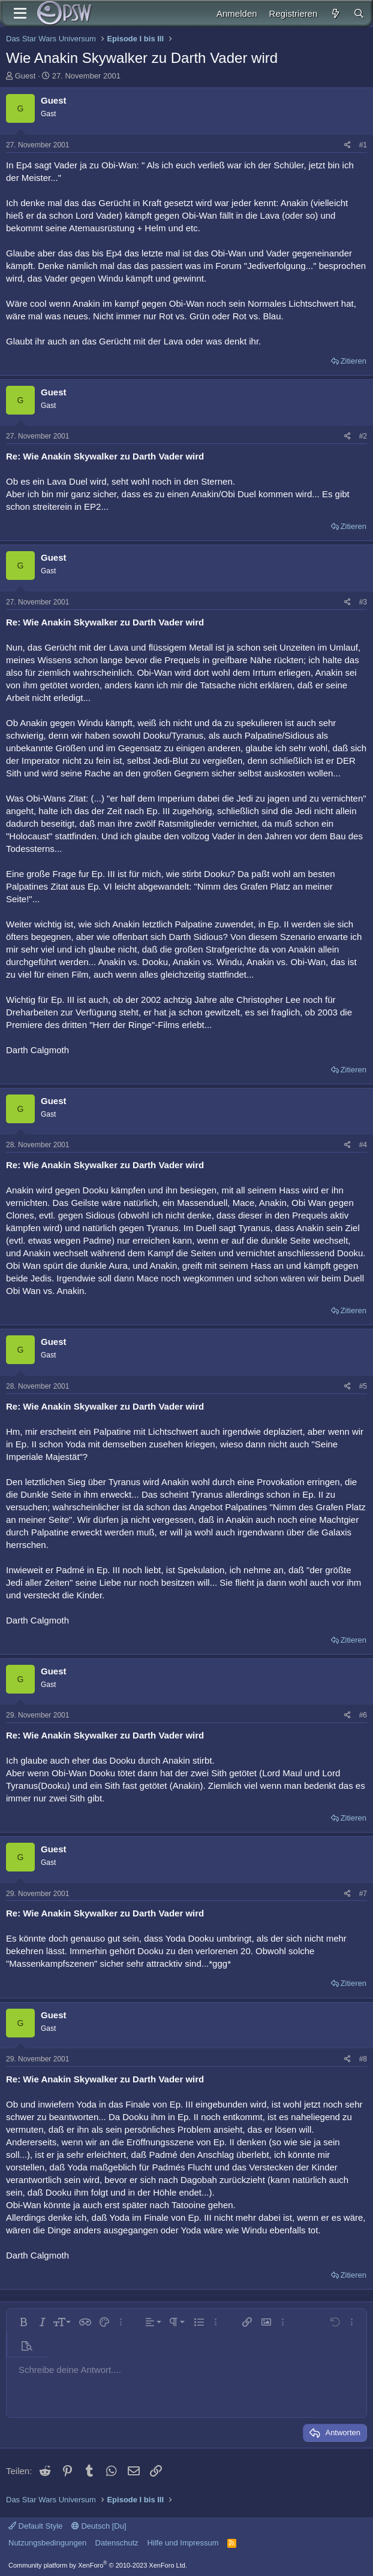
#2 (363, 436)
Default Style (35, 2525)
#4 (363, 1145)
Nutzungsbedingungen (47, 2542)
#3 (363, 602)
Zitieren (353, 360)
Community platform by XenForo (97, 2565)
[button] (23, 2322)
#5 (363, 1386)
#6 (363, 1715)
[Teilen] (347, 145)
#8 (363, 2059)
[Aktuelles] (335, 13)
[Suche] (359, 13)
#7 (363, 1893)
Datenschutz (117, 2542)
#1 (363, 145)
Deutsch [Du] (99, 2525)
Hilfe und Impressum (182, 2542)
